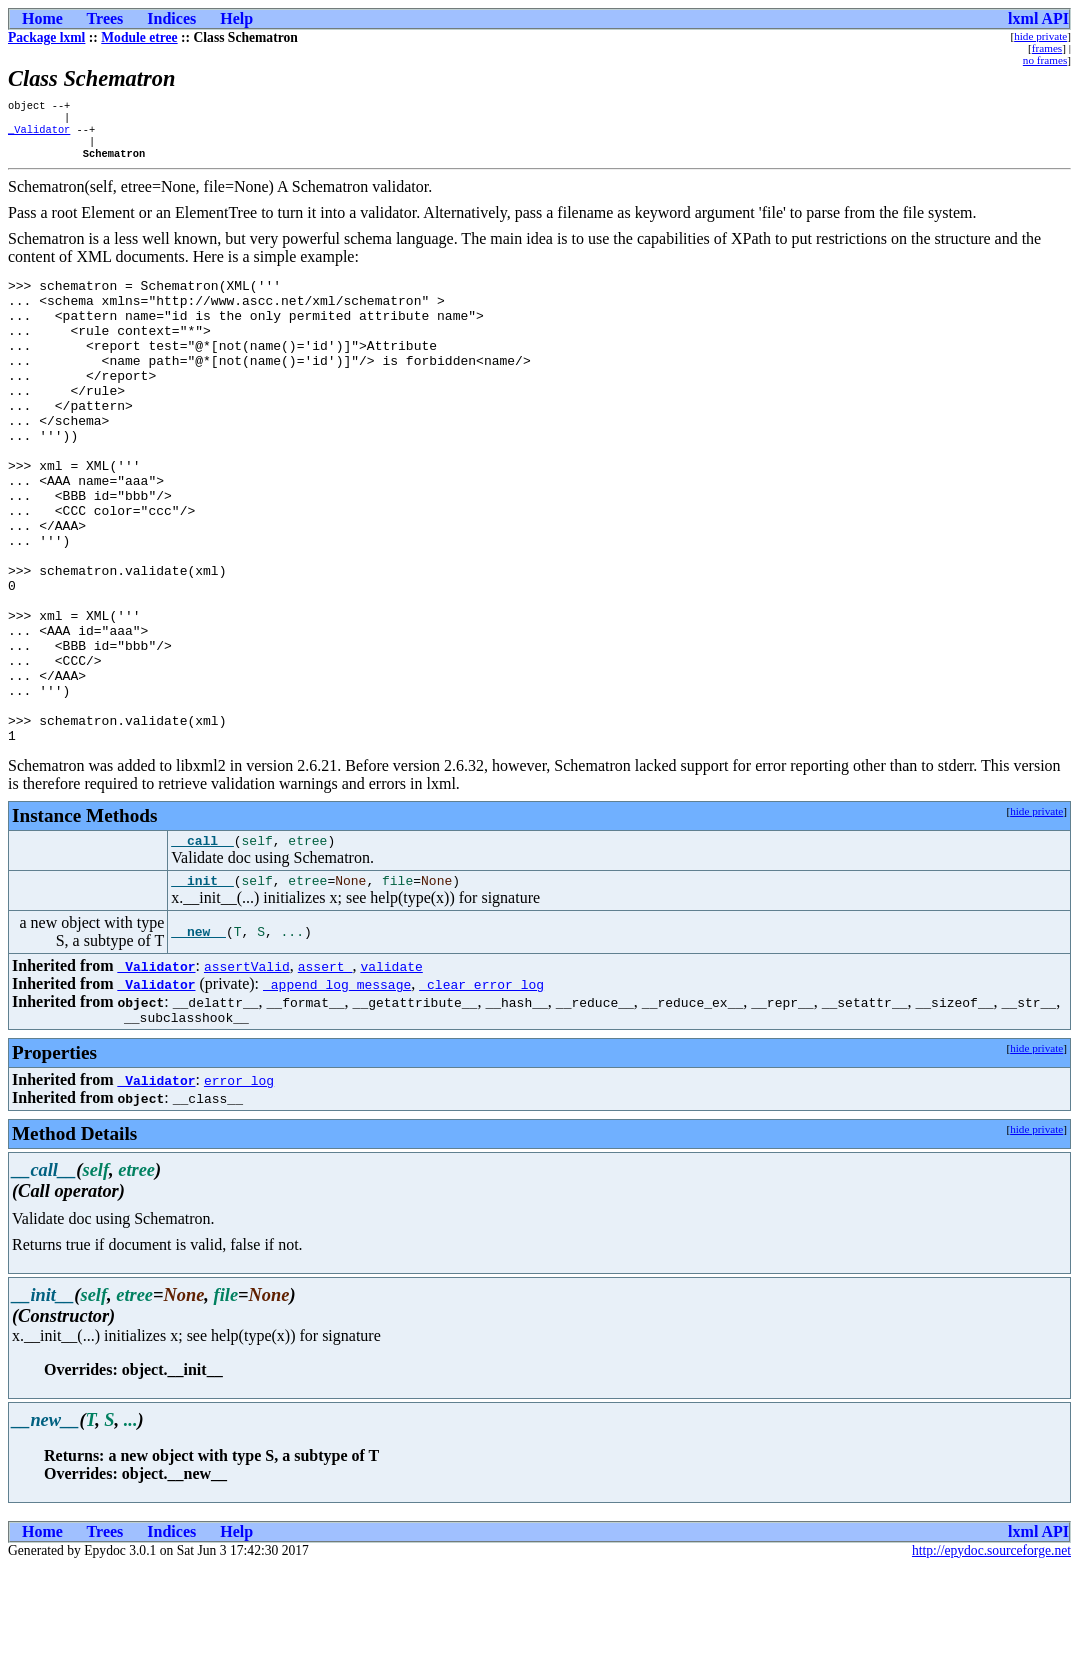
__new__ (198, 1041)
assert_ (325, 1075)
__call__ (202, 946)
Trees (105, 18)
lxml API (1038, 18)
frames (1047, 48)
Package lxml (46, 37)
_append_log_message (337, 1093)
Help (236, 18)
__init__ (202, 989)
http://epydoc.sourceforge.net (991, 1662)
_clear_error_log (481, 1093)
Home (42, 18)
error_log (239, 1192)
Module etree (139, 37)
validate (391, 1075)
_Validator (39, 135)
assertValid (247, 1075)
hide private (1040, 36)
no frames (1045, 60)
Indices (171, 18)
